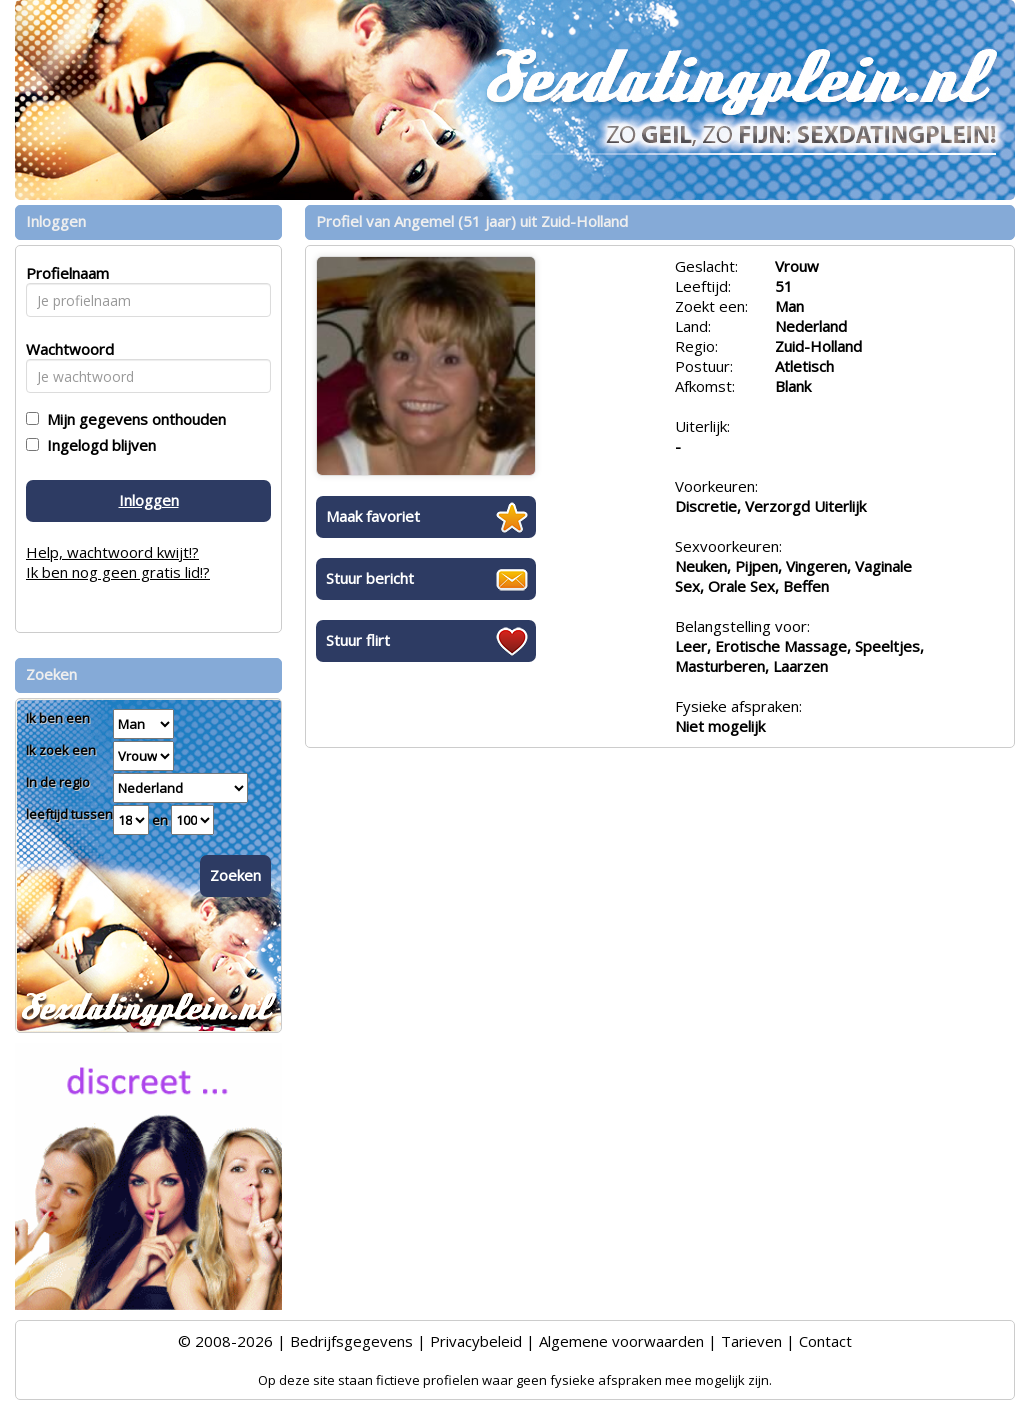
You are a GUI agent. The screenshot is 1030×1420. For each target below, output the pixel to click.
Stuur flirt (358, 640)
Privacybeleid (476, 1341)
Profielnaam (64, 273)
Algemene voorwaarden (621, 1341)
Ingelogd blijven (97, 445)
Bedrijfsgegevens (351, 1341)
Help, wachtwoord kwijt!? (112, 552)
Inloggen (149, 500)
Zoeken (235, 875)
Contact (825, 1341)
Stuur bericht (370, 578)
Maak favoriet (373, 516)
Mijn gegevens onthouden (132, 419)
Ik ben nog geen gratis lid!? (118, 572)
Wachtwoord (64, 349)
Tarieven (751, 1341)
